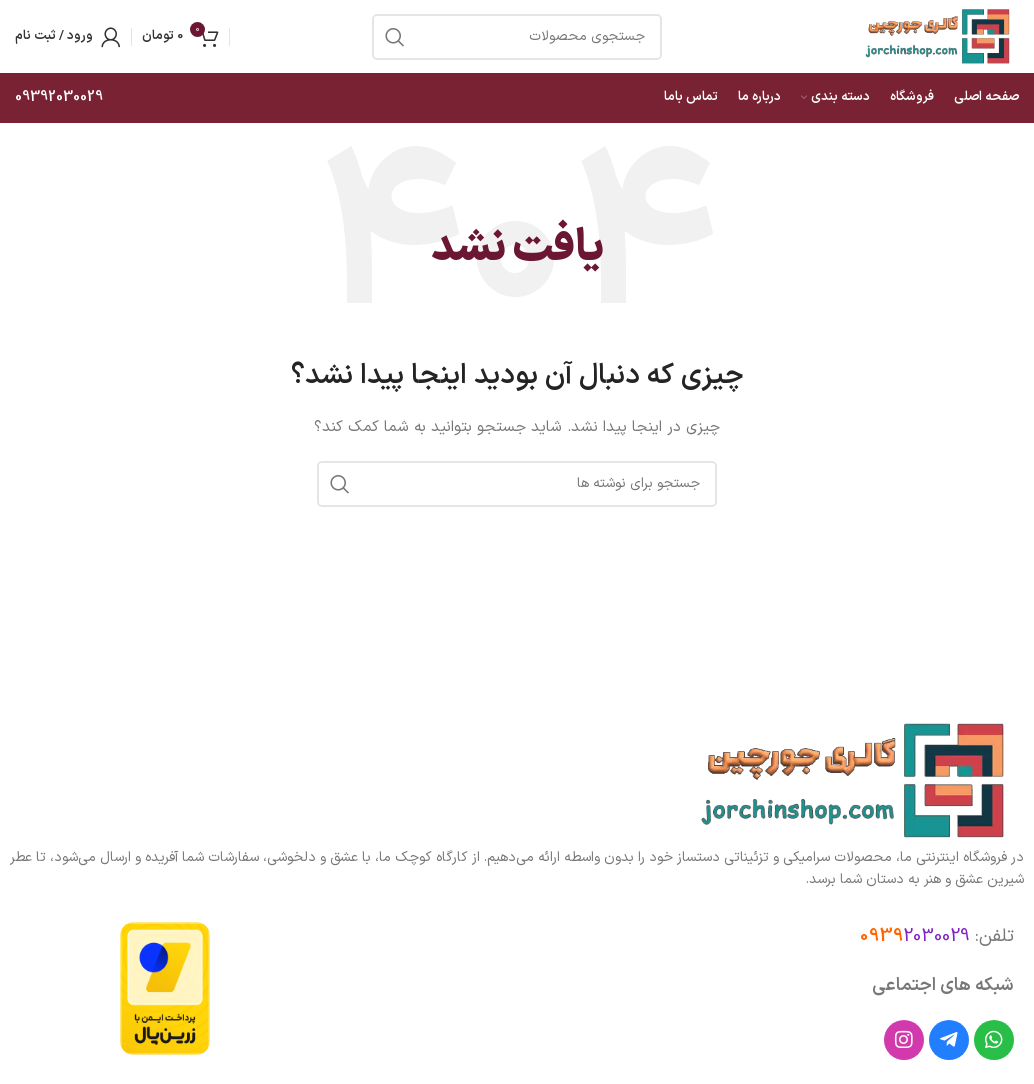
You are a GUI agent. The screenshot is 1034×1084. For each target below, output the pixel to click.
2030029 (915, 936)
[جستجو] (517, 484)
